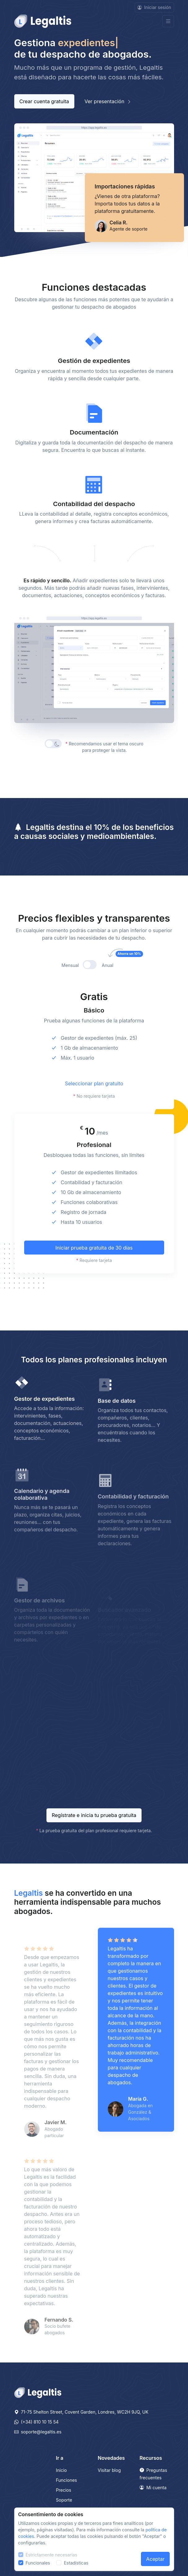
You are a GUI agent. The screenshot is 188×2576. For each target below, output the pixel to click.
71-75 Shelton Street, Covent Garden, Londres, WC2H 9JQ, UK (81, 2412)
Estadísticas (76, 2562)
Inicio (61, 2470)
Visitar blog (109, 2470)
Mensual (70, 996)
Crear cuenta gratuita (44, 101)
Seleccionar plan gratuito (94, 1114)
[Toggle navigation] (168, 21)
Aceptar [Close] (155, 2559)
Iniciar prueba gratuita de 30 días (94, 1278)
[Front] (42, 21)
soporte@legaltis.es (38, 2431)
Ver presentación (108, 101)
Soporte (64, 2500)
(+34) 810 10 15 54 (36, 2421)
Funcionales (38, 2562)
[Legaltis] (37, 2392)
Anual (114, 996)
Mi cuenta (153, 2487)
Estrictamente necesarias (51, 2554)
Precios (63, 2490)
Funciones (66, 2480)
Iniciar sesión (154, 7)
